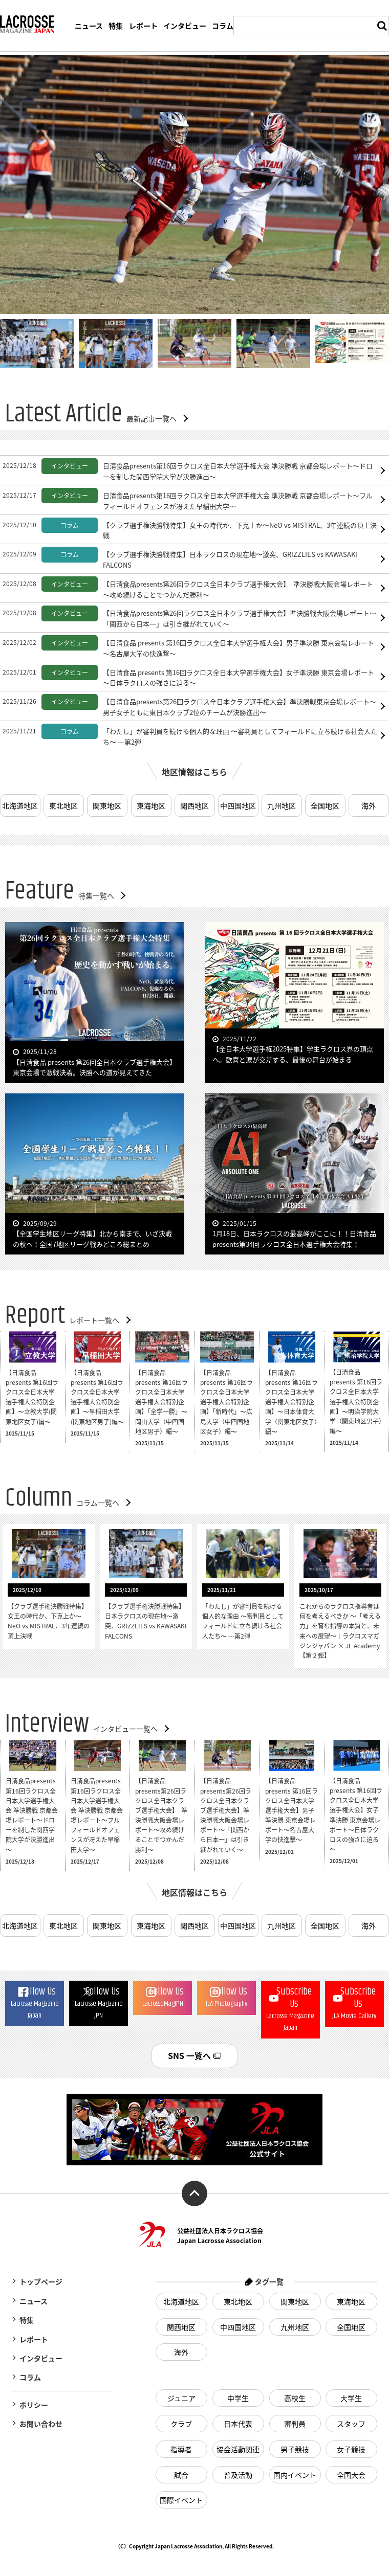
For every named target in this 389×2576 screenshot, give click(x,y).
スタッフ (351, 2423)
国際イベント (181, 2500)
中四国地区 (238, 805)
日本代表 (238, 2423)
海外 (369, 805)
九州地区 (281, 805)
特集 (116, 25)
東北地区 (63, 805)
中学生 (238, 2398)
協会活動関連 (238, 2449)
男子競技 (294, 2449)
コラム (222, 25)
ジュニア (181, 2398)
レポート (143, 25)
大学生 (351, 2398)
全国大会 (351, 2475)
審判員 (295, 2423)
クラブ (181, 2423)
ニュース (89, 25)
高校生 (295, 2398)
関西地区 (194, 805)
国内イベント (294, 2475)
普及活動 (238, 2475)
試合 (181, 2475)
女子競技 (351, 2449)
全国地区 (325, 805)
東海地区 (151, 805)
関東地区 (107, 805)
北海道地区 (20, 805)
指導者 (181, 2449)
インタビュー (184, 25)
